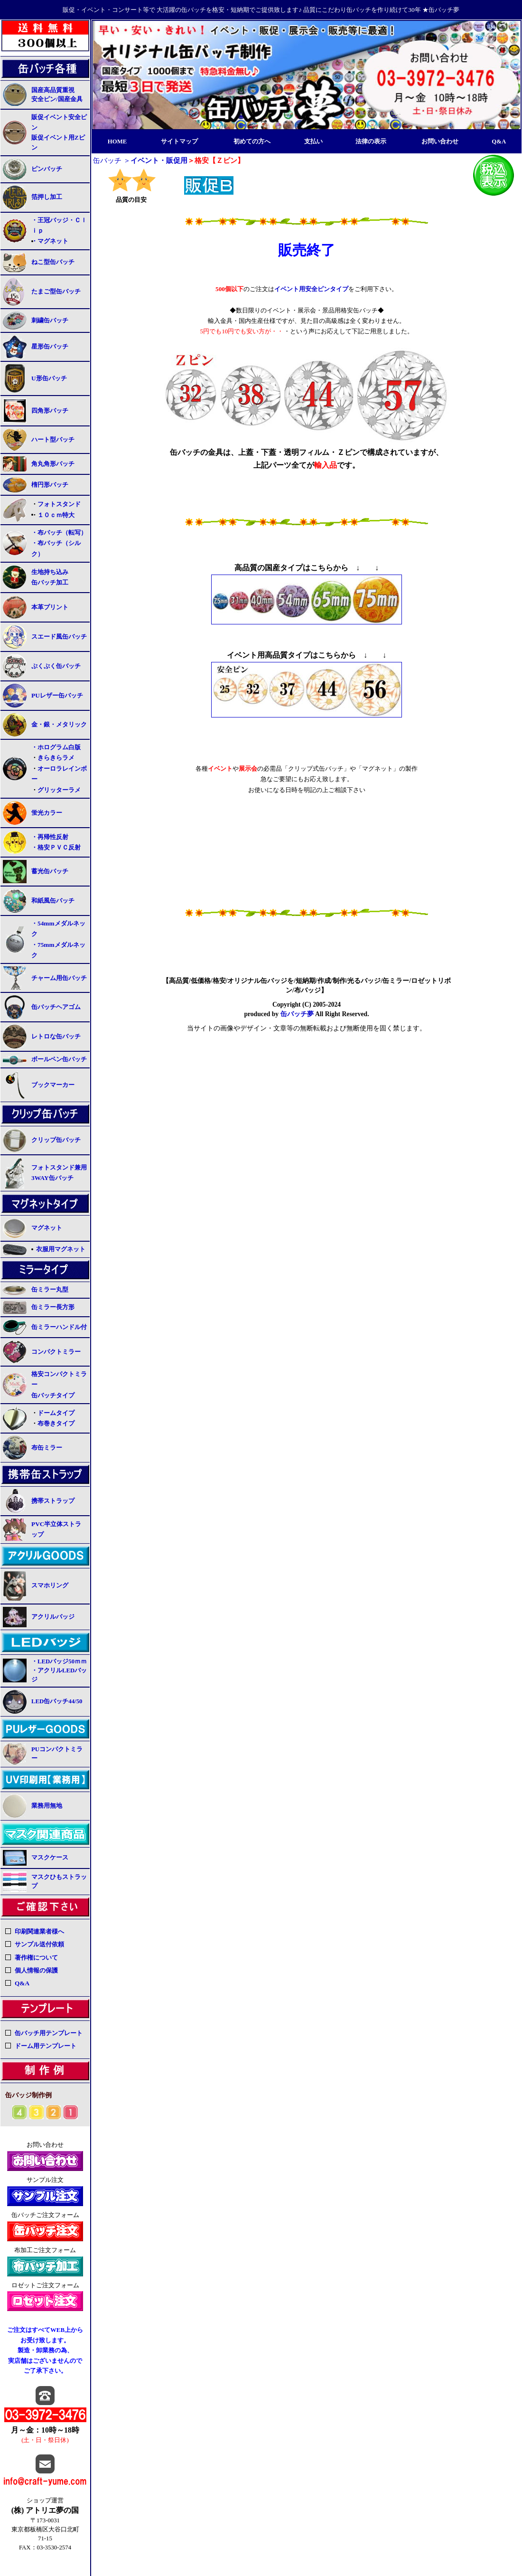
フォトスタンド (59, 504)
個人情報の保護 (36, 1970)
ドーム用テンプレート (45, 2045)
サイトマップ (179, 141)
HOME (117, 141)
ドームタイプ (56, 1412)
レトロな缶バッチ (56, 1036)
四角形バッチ (49, 410)
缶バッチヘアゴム (56, 1006)
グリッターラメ (59, 789)
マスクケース (49, 1857)
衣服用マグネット (60, 1249)
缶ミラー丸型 (49, 1289)
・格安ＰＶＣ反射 (56, 847)
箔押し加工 (46, 196)
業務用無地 (46, 1805)
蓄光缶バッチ (49, 871)
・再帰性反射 (49, 836)
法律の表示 (370, 141)
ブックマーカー (53, 1084)
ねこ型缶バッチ (53, 261)
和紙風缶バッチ (53, 900)
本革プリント (49, 607)
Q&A (499, 141)
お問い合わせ (439, 141)
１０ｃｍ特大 (56, 515)
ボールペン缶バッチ (59, 1059)
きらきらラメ (56, 757)
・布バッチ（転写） (59, 532)
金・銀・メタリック (59, 724)
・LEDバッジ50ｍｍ (59, 1661)
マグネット (46, 1228)
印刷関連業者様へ (39, 1931)
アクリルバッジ (53, 1616)
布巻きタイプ (56, 1423)
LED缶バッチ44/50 (56, 1701)
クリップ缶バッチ (56, 1140)
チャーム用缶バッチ (59, 977)
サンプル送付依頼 (39, 1944)
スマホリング (49, 1585)
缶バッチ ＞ (111, 160)
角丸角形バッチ (53, 463)
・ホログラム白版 (56, 747)
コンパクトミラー (56, 1351)
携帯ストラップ (53, 1500)
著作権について (36, 1957)
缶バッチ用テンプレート (49, 2033)
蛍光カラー (46, 812)
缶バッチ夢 (297, 1014)
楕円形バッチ (49, 484)
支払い (313, 141)
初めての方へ (251, 141)
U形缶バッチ (49, 378)
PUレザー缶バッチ (57, 695)
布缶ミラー (46, 1447)
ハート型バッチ (53, 439)
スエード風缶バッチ (59, 636)
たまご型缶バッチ (56, 291)
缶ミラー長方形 (53, 1307)
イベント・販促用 (158, 160)
